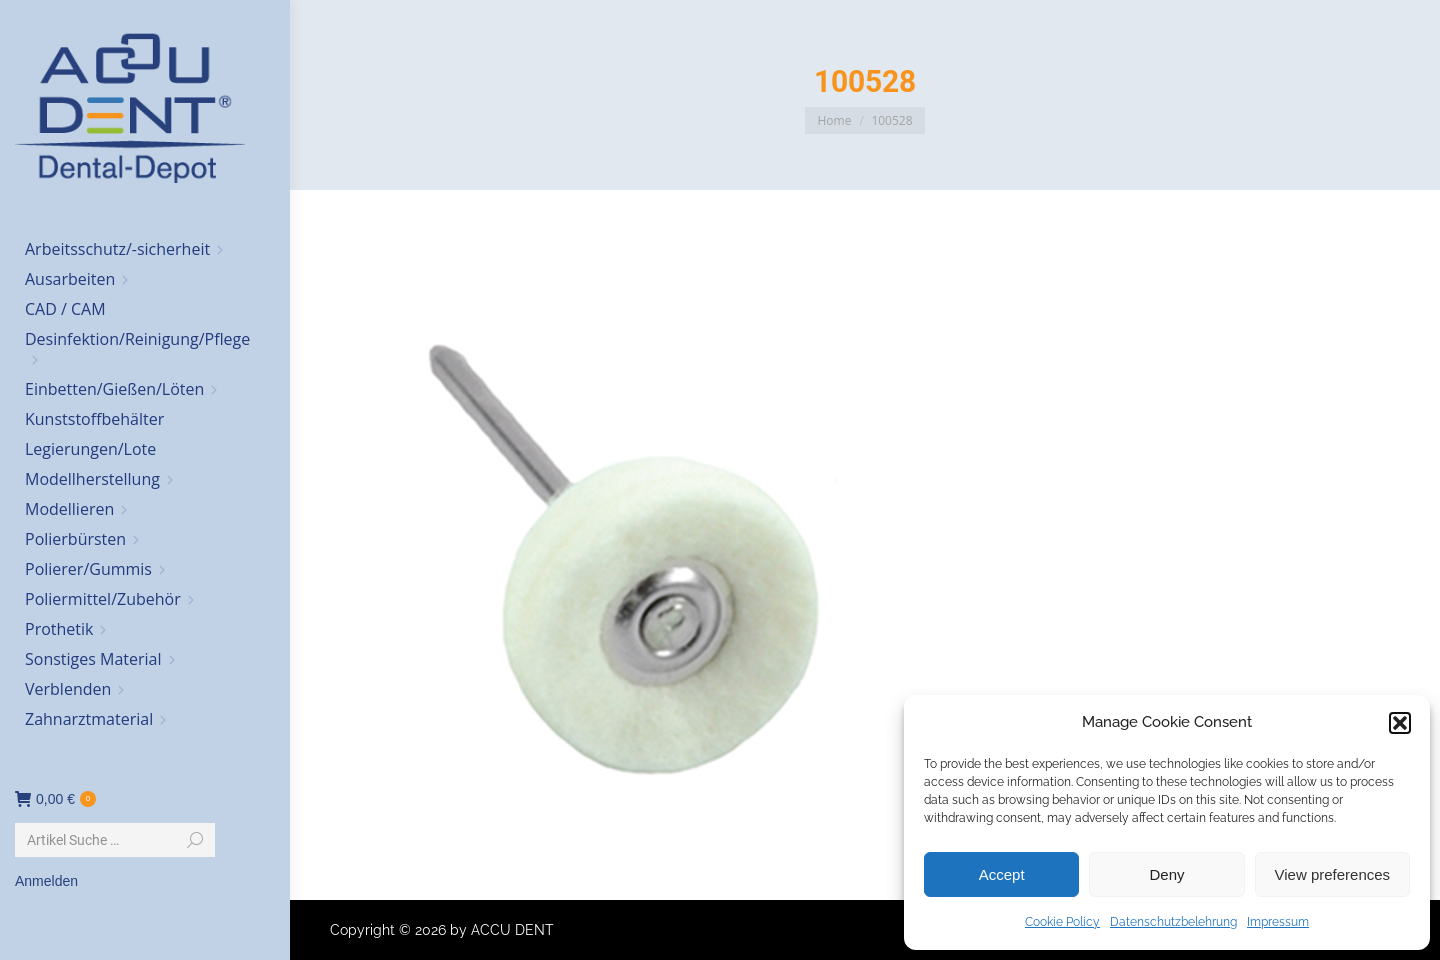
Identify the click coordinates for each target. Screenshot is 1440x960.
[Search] (115, 840)
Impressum (1278, 922)
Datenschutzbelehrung (1173, 922)
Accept (1002, 874)
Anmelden (46, 881)
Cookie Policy (1062, 922)
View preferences (1333, 874)
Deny (1166, 874)
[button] (1400, 723)
